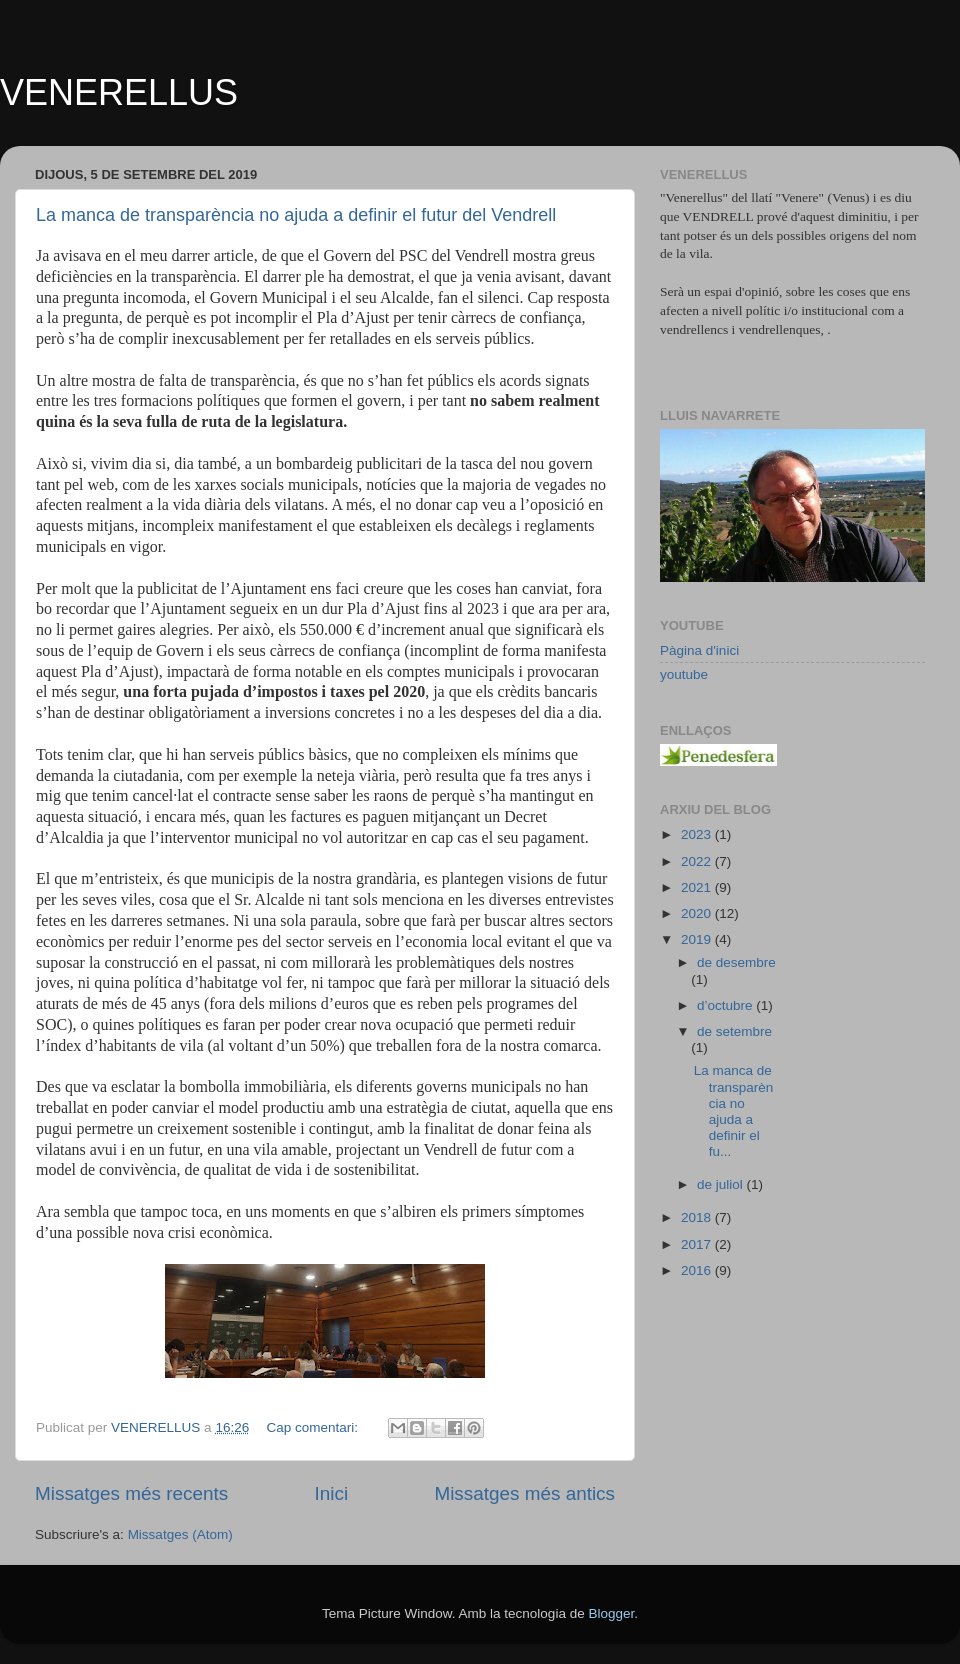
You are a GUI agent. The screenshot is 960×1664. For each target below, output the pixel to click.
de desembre (736, 962)
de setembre (734, 1031)
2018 (698, 1217)
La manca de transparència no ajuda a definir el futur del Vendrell (296, 215)
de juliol (722, 1184)
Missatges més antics (524, 1493)
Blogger (611, 1613)
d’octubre (726, 1005)
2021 (698, 887)
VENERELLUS (119, 92)
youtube (684, 674)
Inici (332, 1493)
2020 (698, 913)
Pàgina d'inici (699, 650)
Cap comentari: (313, 1427)
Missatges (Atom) (180, 1534)
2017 (698, 1244)
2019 (698, 939)
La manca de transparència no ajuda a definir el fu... (734, 1111)
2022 (698, 861)
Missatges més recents (131, 1493)
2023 (698, 834)
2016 (698, 1270)
